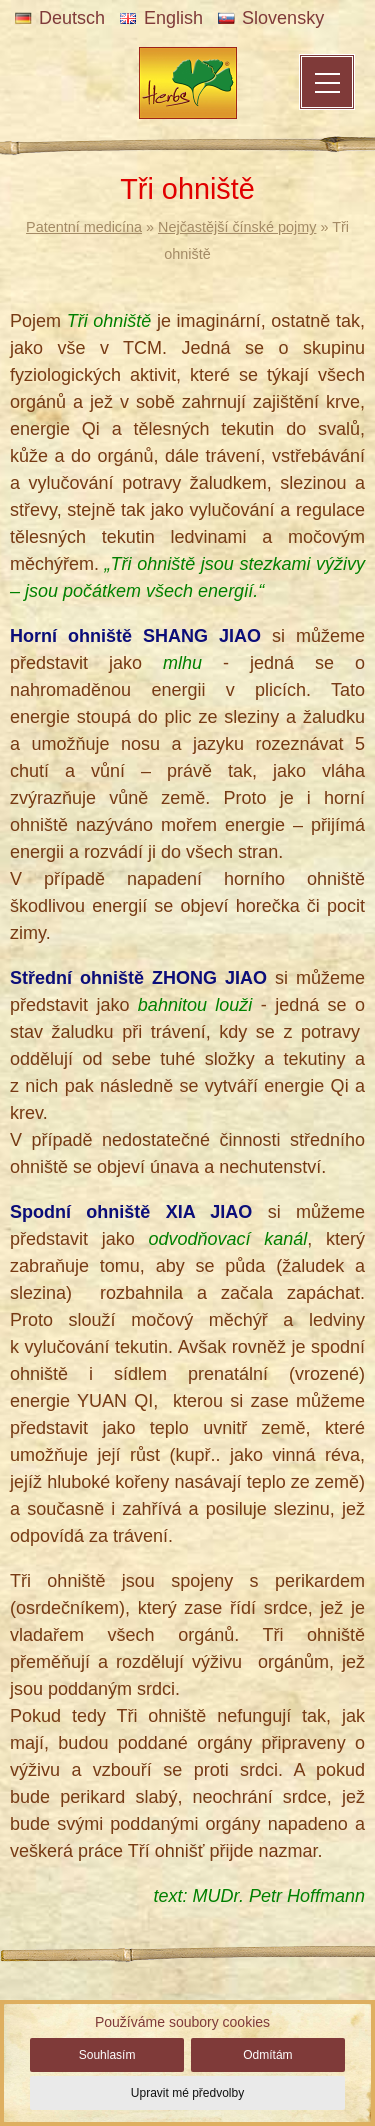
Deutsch (60, 18)
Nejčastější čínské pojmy (237, 227)
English (161, 18)
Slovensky (271, 18)
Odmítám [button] (267, 2055)
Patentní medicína (84, 227)
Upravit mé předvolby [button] (187, 2093)
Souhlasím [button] (107, 2055)
